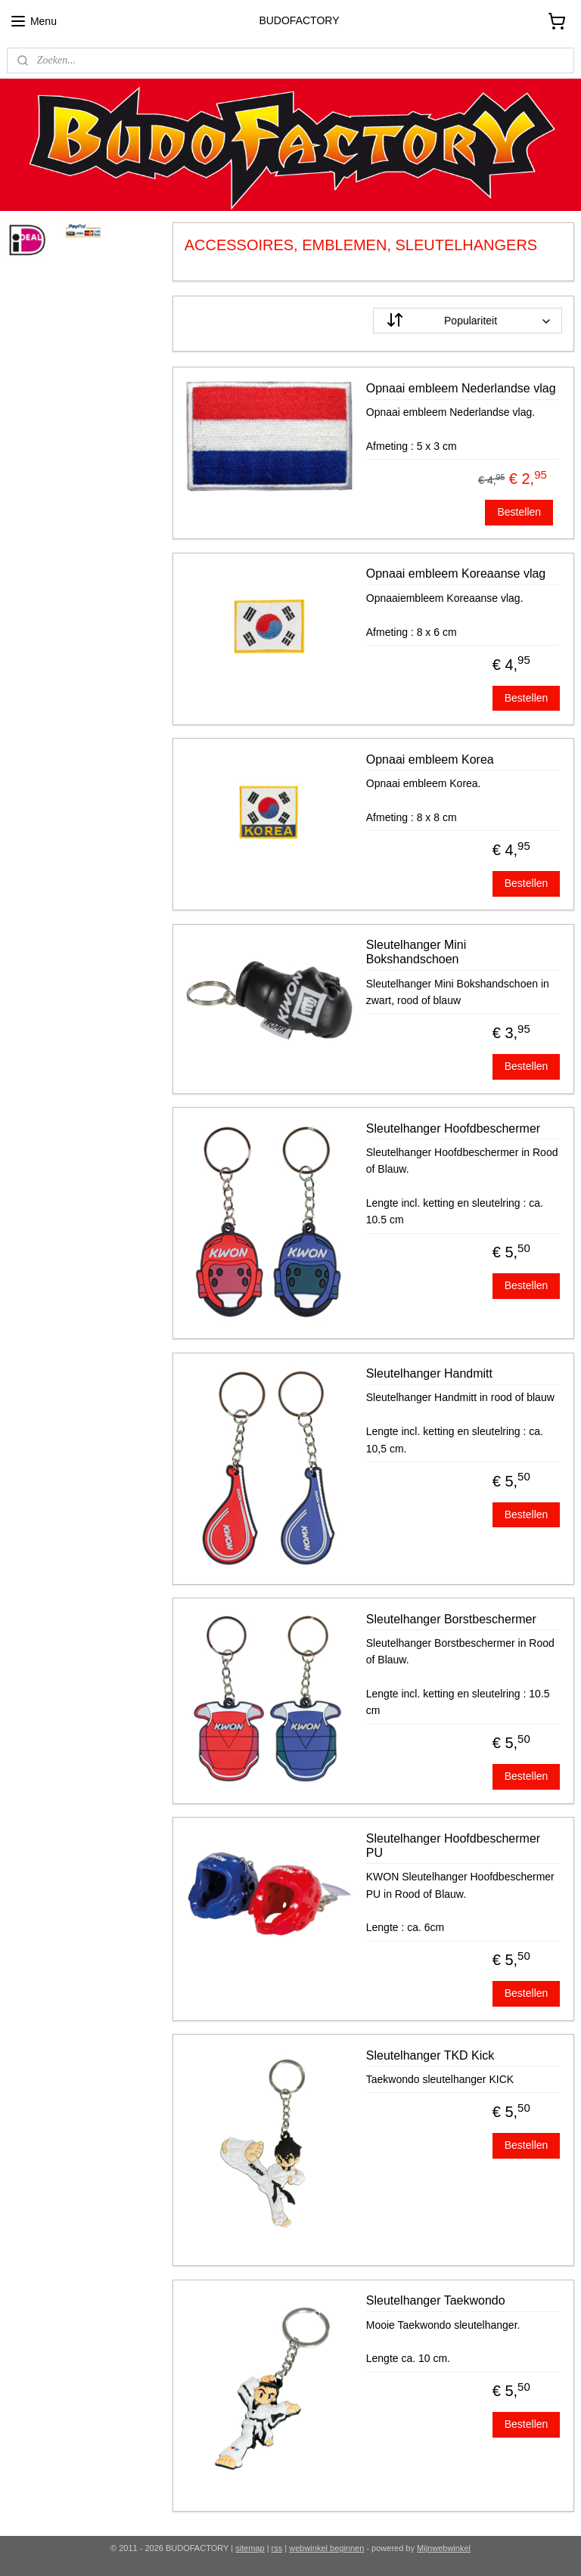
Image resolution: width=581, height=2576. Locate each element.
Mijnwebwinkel (444, 2548)
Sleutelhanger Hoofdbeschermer (453, 1127)
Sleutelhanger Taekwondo (435, 2300)
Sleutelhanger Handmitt (429, 1373)
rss (277, 2548)
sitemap (250, 2548)
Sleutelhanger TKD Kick (430, 2054)
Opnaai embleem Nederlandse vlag (461, 387)
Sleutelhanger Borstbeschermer (451, 1618)
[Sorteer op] (468, 320)
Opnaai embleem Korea (430, 758)
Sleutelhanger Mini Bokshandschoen (416, 952)
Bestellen (520, 512)
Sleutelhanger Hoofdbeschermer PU (453, 1844)
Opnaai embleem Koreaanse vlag (455, 573)
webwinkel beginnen (326, 2548)
